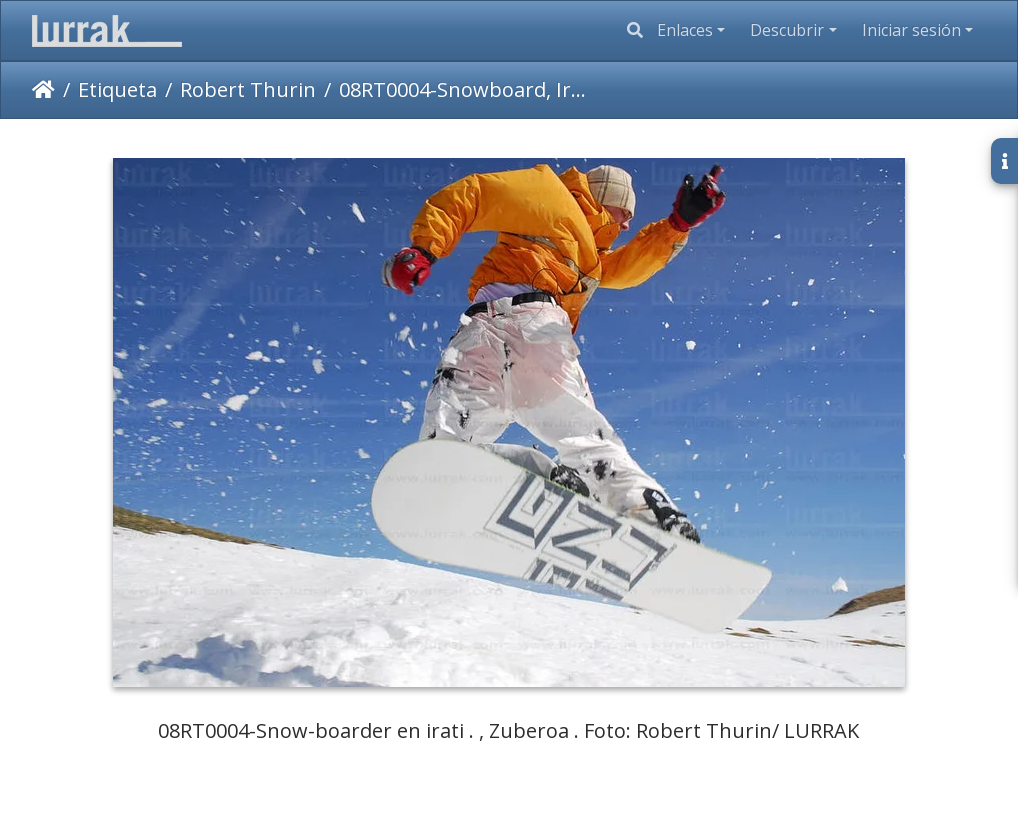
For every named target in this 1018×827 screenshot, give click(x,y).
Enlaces (685, 30)
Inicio (43, 90)
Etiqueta (117, 89)
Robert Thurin (248, 89)
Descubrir (787, 30)
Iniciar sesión (911, 30)
